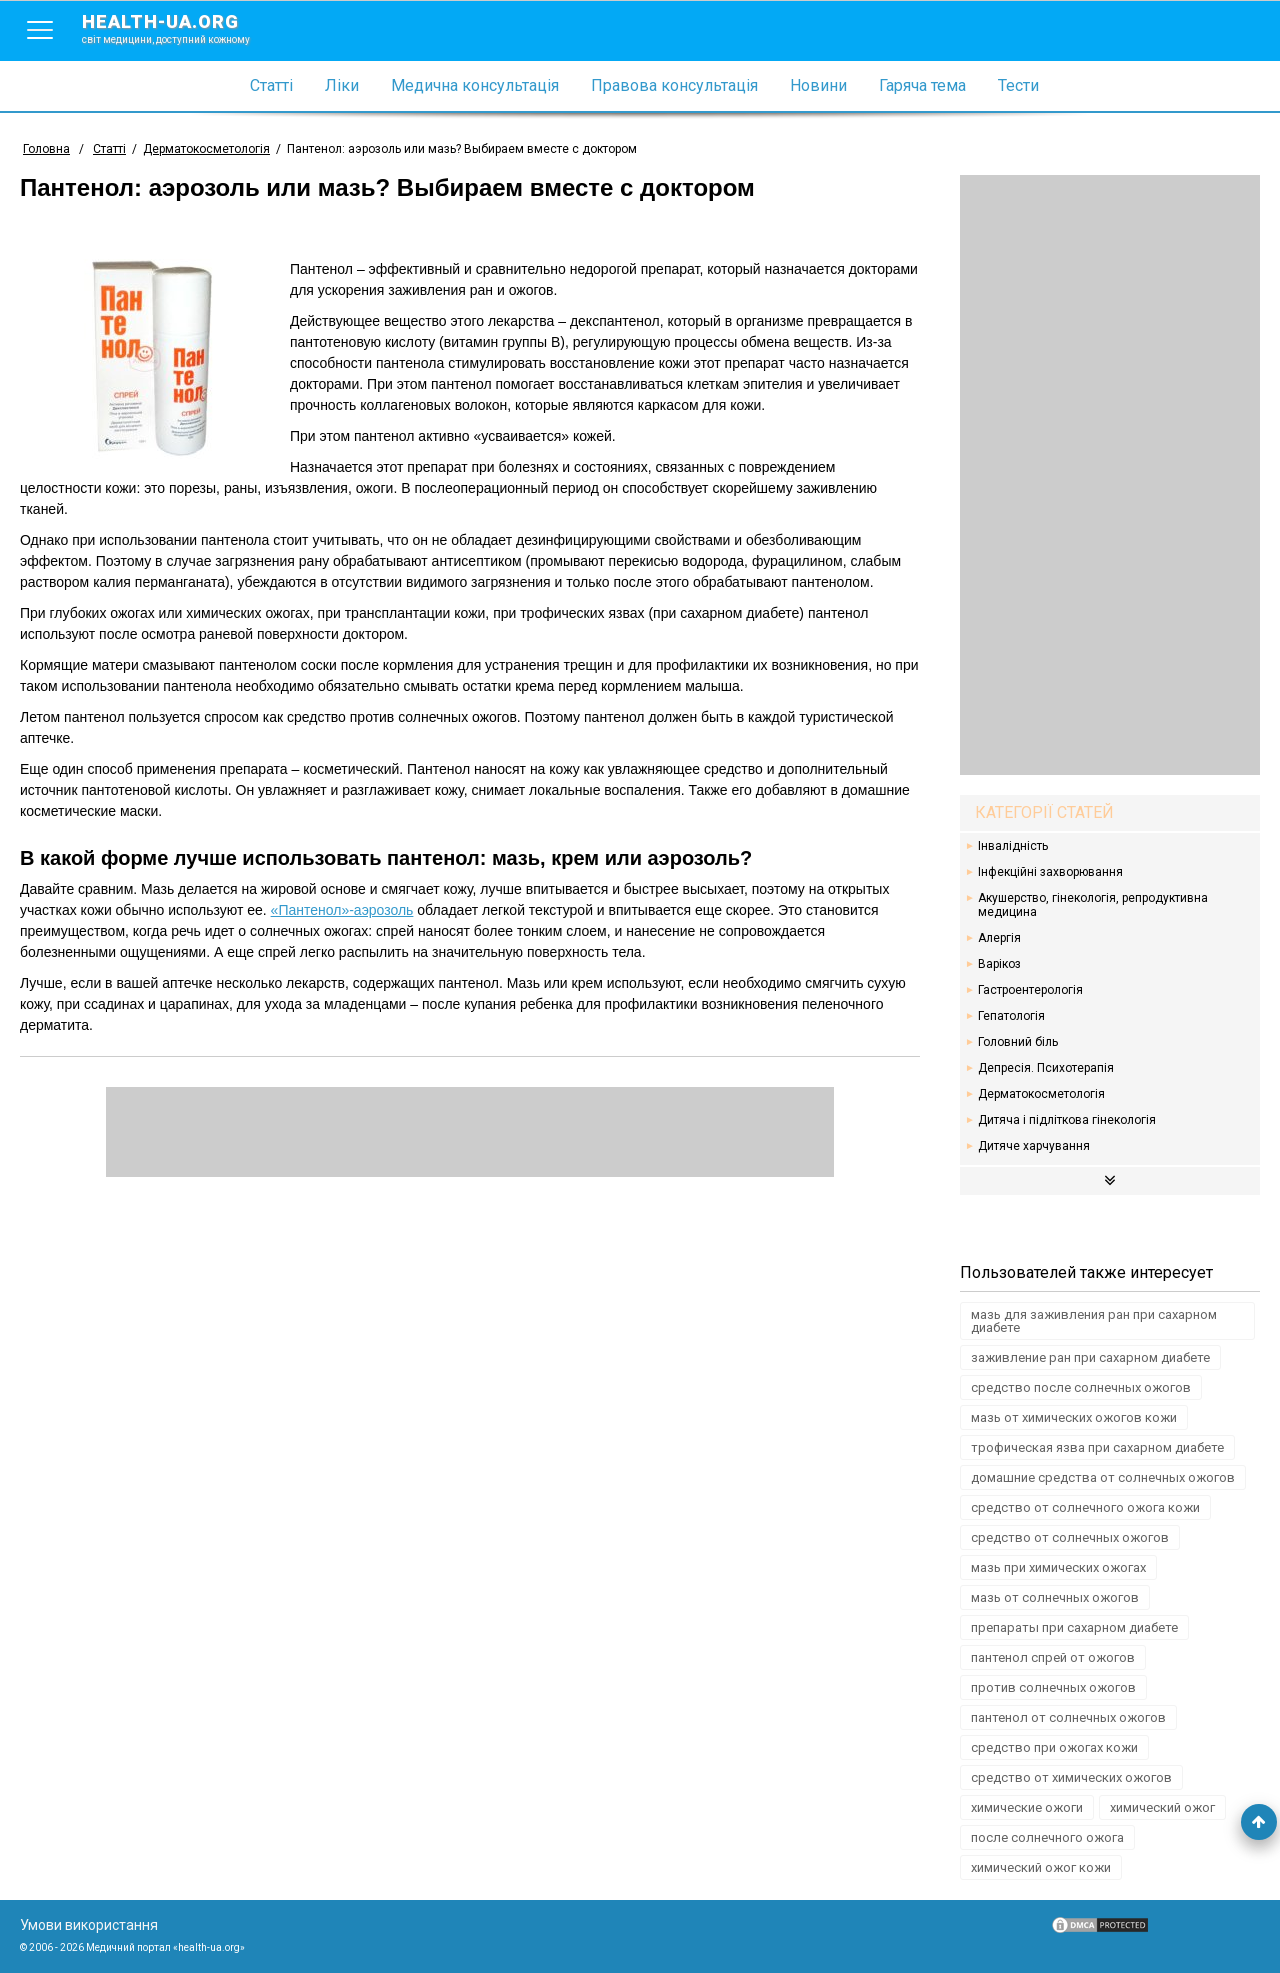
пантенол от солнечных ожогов (1068, 1717)
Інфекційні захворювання (1050, 872)
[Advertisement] (1110, 475)
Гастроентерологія (1030, 990)
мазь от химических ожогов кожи (1074, 1417)
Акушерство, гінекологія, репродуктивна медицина (1093, 905)
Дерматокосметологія (1041, 1094)
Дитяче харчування (1034, 1146)
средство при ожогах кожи (1054, 1747)
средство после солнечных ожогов (1081, 1387)
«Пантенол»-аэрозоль (342, 910)
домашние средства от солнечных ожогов (1103, 1477)
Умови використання (89, 1925)
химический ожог (1162, 1807)
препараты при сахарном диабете (1074, 1627)
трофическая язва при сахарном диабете (1097, 1447)
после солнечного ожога (1047, 1837)
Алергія (999, 938)
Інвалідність (1013, 846)
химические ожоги (1027, 1807)
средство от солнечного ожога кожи (1085, 1507)
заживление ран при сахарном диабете (1090, 1357)
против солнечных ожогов (1053, 1687)
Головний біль (1018, 1042)
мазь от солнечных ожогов (1055, 1597)
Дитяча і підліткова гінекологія (1067, 1120)
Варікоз (999, 964)
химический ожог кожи (1041, 1867)
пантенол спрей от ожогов (1053, 1657)
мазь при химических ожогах (1058, 1567)
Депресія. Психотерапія (1046, 1068)
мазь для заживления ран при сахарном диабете (1094, 1321)
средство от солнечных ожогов (1070, 1537)
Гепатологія (1011, 1016)
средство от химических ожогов (1071, 1777)
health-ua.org (182, 28)
